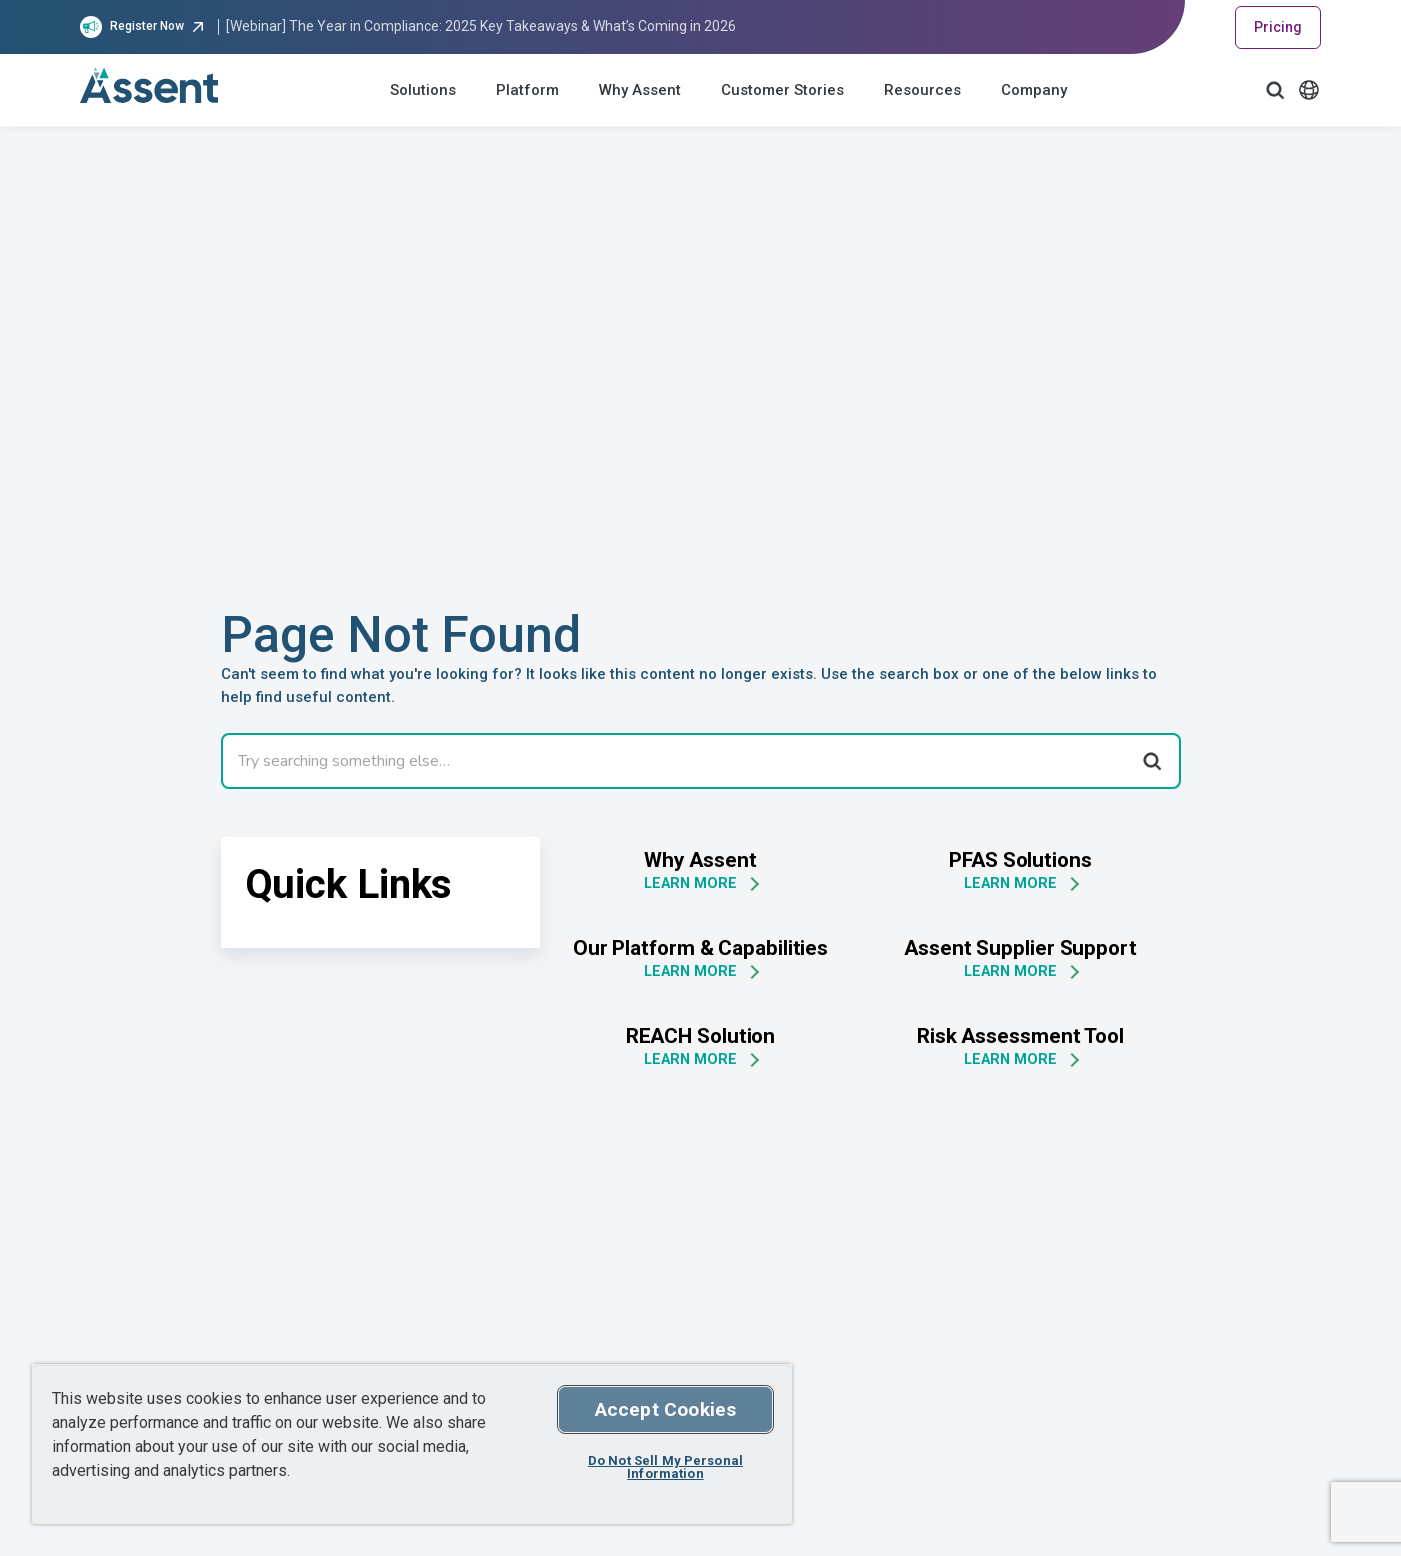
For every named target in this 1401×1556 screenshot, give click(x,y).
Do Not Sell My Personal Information (665, 1467)
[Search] (1151, 761)
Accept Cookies (666, 1409)
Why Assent (640, 90)
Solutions (423, 90)
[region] (412, 1444)
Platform (527, 90)
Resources (922, 90)
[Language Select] (1309, 90)
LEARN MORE (690, 883)
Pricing (1278, 27)
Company (1034, 90)
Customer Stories (782, 90)
